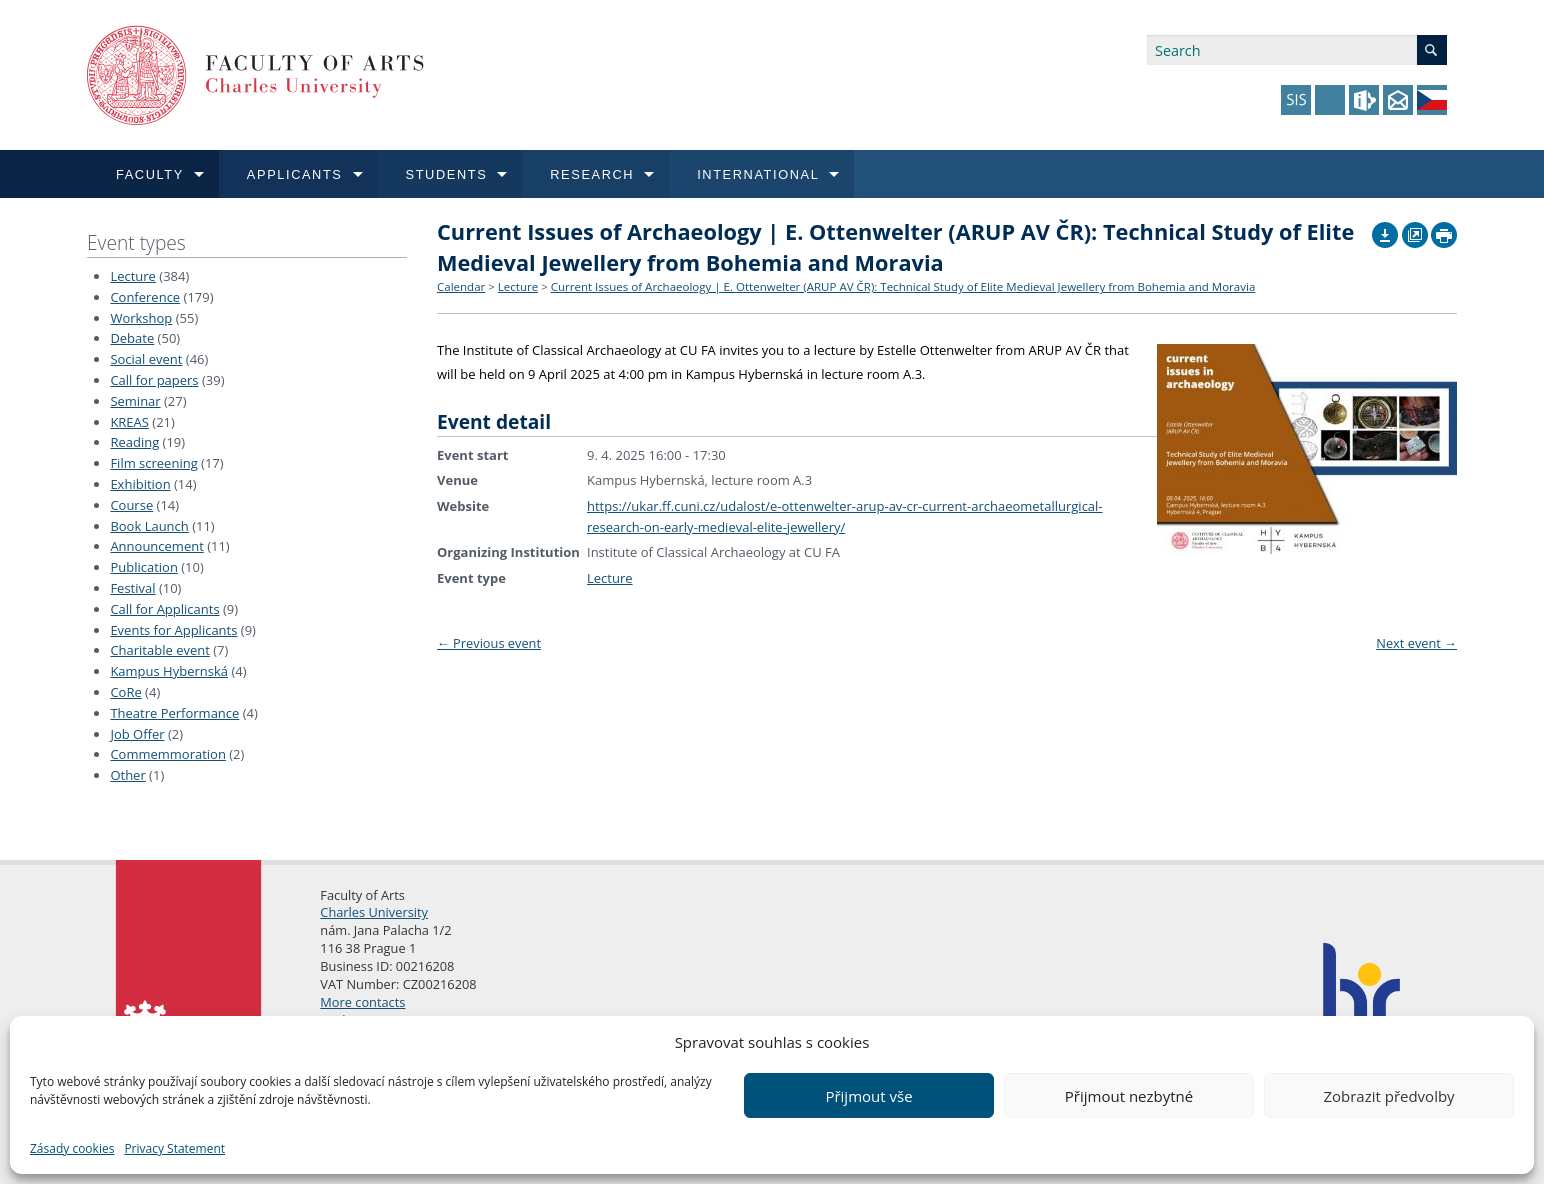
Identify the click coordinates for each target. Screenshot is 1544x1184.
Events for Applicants (173, 630)
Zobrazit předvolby (1388, 1096)
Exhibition (140, 484)
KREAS (129, 422)
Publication (143, 567)
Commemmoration (168, 754)
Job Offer (137, 734)
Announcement (156, 546)
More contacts (362, 1002)
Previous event (489, 643)
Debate (132, 338)
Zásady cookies (72, 1148)
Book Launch (149, 526)
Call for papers (154, 380)
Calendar (461, 286)
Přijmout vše (868, 1096)
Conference (145, 297)
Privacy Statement (174, 1148)
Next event (1416, 643)
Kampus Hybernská (169, 671)
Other (127, 775)
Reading (134, 442)
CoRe (125, 692)
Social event (146, 359)
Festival (132, 588)
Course (131, 505)
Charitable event (159, 650)
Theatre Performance (174, 713)
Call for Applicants (164, 609)
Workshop (141, 318)
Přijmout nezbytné (1129, 1096)
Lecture (133, 276)
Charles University (374, 912)
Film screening (153, 463)
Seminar (135, 401)
